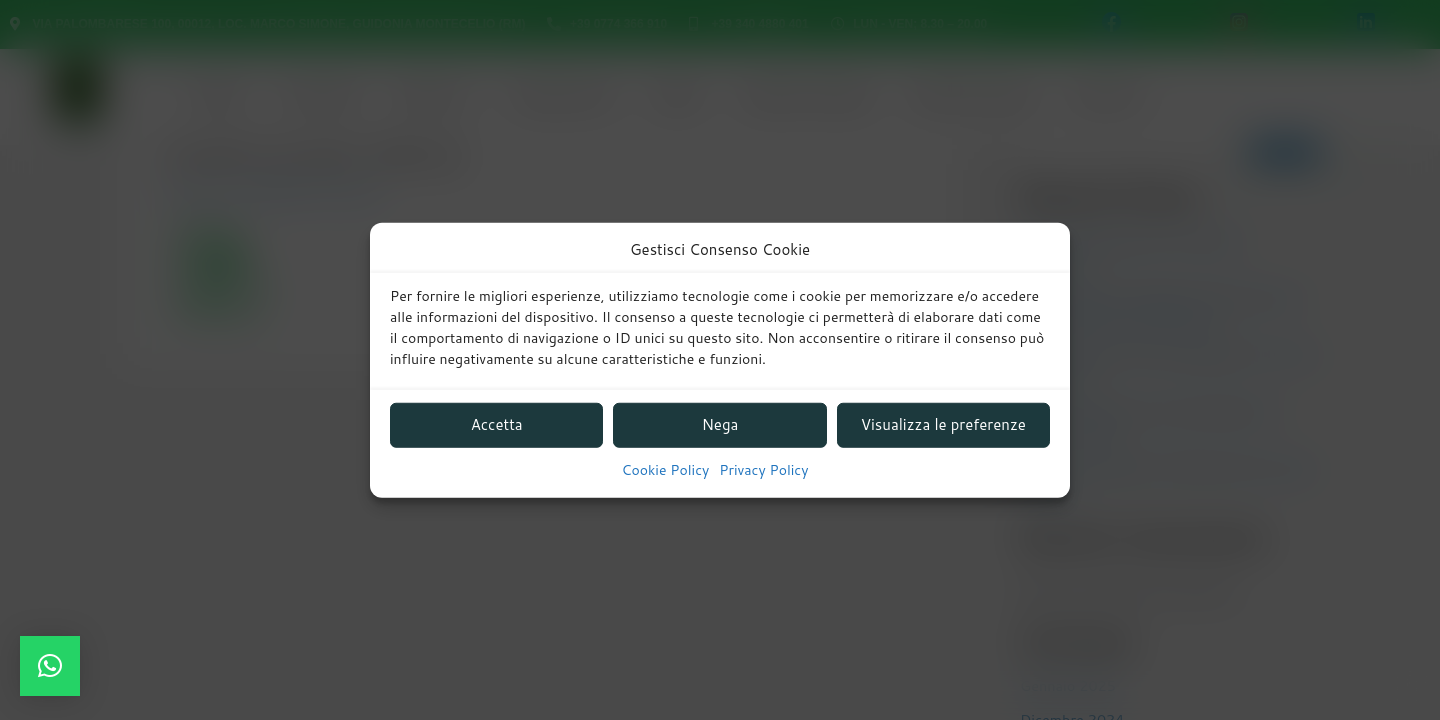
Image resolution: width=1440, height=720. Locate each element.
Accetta (497, 424)
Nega (720, 424)
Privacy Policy (763, 470)
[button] (50, 666)
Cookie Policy (666, 470)
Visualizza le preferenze (943, 424)
